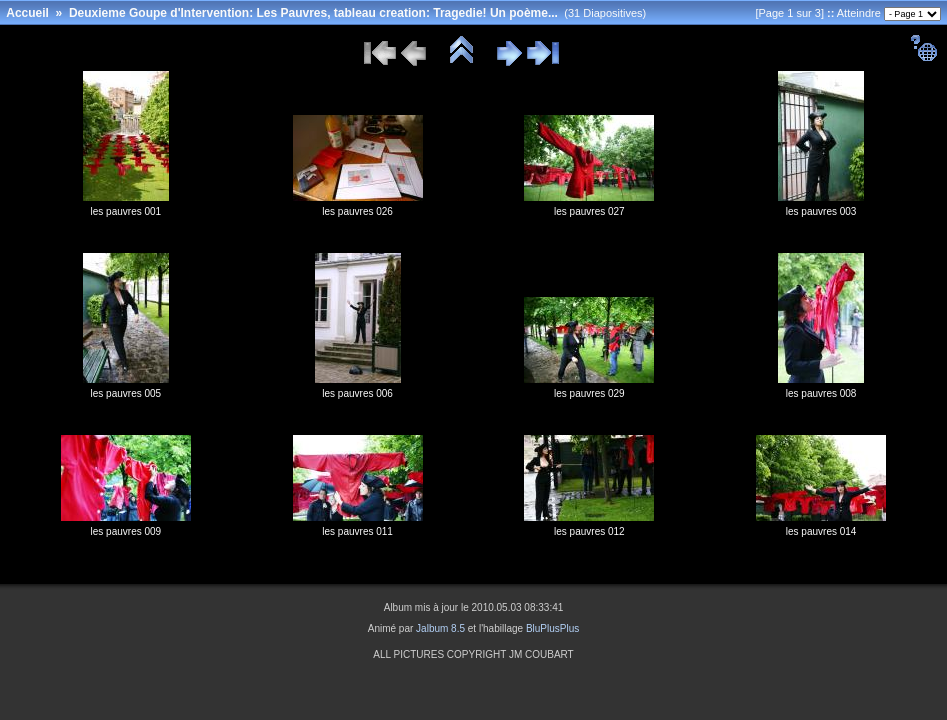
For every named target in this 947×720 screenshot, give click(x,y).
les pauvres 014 (821, 531)
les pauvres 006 (357, 393)
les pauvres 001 (126, 211)
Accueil (27, 13)
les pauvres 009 (126, 531)
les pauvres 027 (589, 211)
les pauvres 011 (357, 531)
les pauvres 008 (821, 393)
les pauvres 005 (126, 393)
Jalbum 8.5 (440, 628)
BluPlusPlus (552, 628)
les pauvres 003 (821, 211)
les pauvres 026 (357, 211)
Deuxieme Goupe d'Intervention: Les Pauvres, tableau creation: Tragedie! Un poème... (313, 13)
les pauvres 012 (589, 531)
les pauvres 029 (589, 393)
